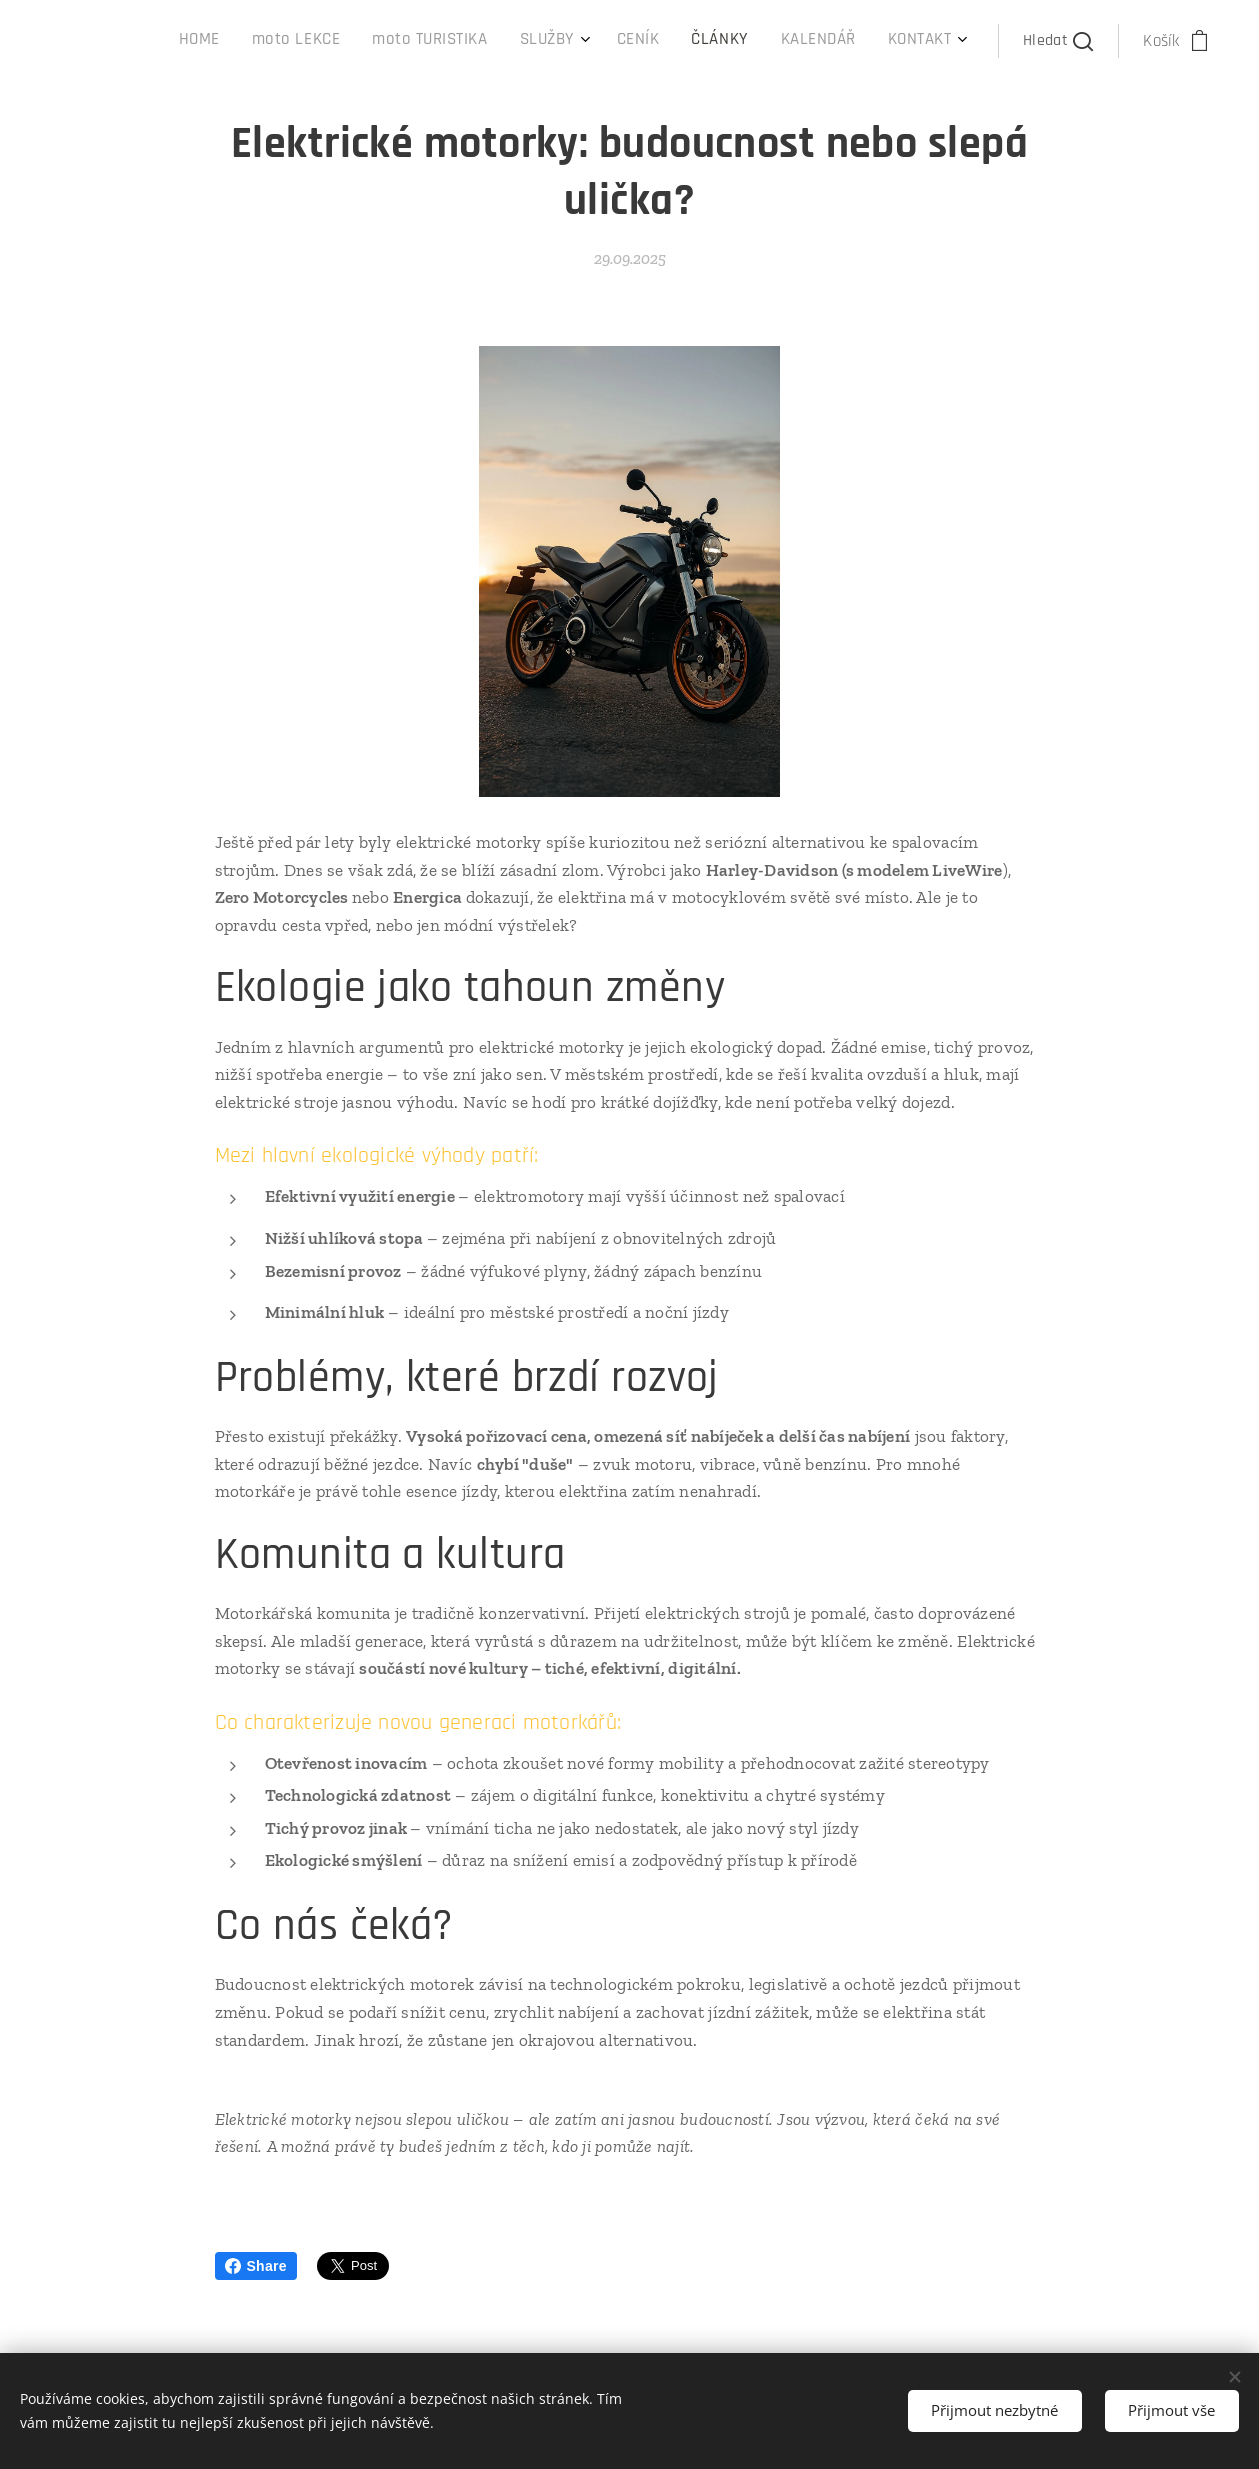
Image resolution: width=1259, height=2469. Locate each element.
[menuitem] (708, 41)
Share (256, 2266)
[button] (1058, 41)
